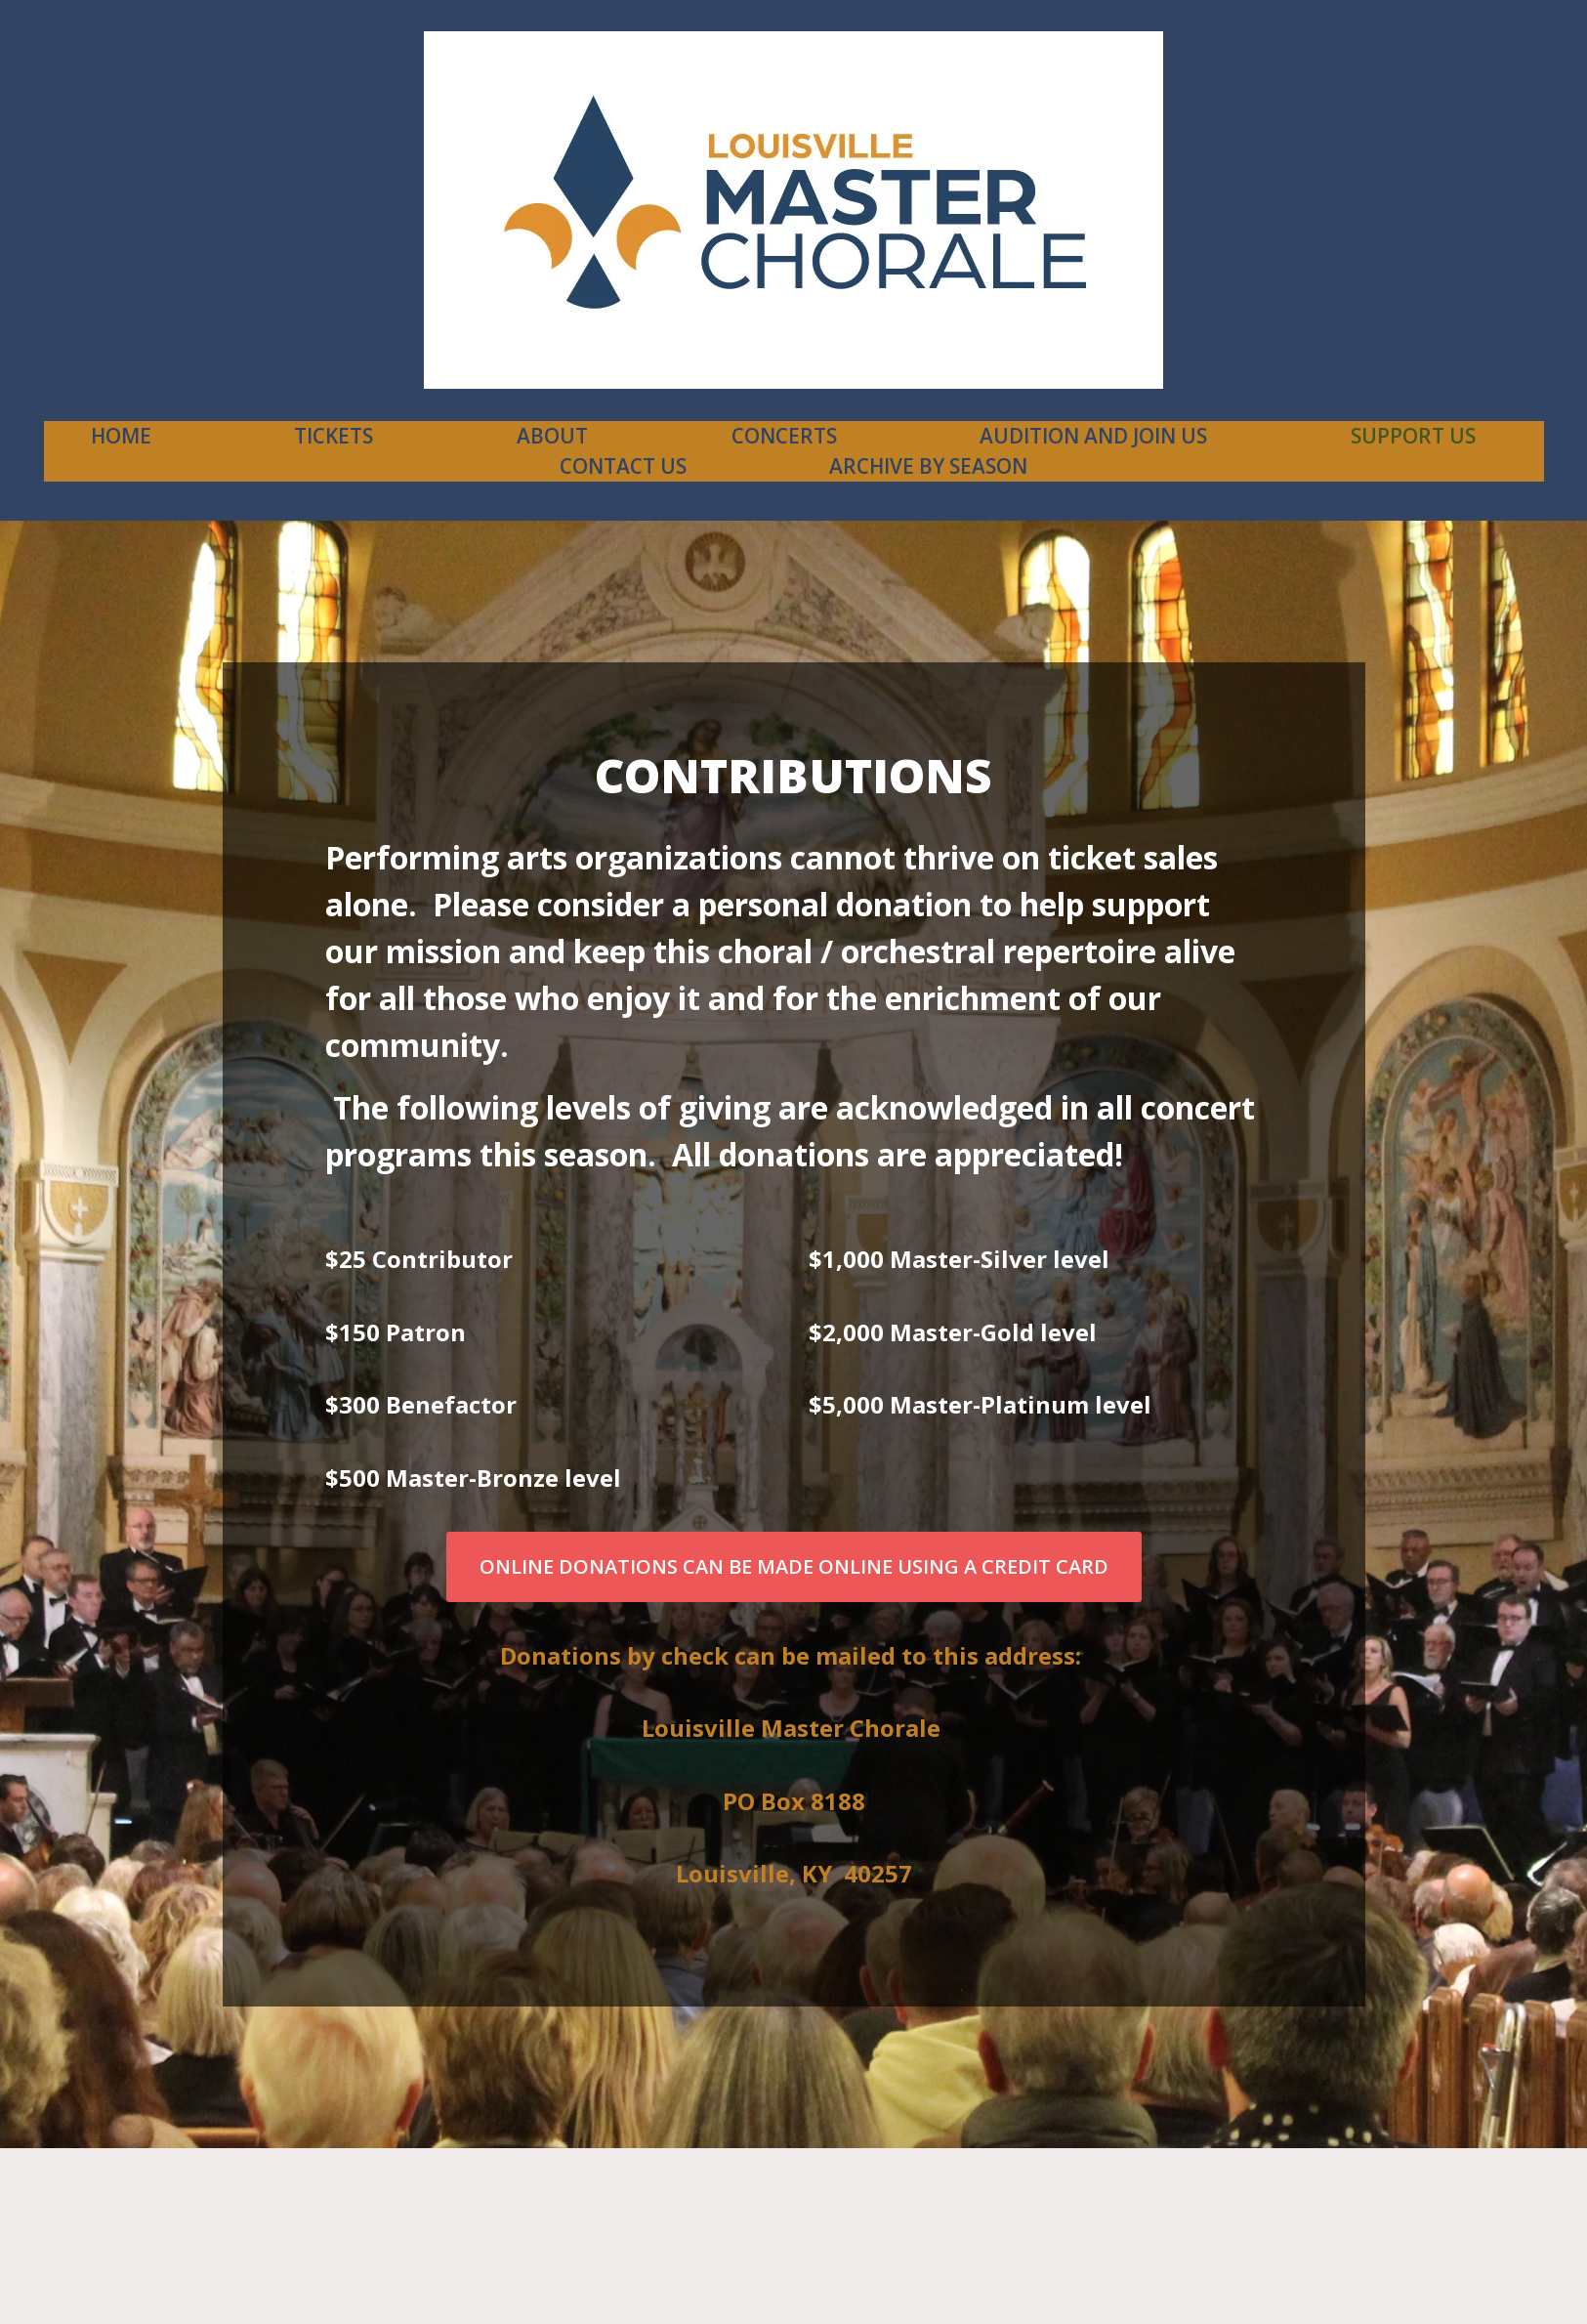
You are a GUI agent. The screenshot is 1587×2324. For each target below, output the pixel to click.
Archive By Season (928, 466)
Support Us (1413, 435)
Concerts (784, 435)
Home (121, 435)
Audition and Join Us (1093, 435)
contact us (623, 466)
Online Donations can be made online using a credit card (794, 1566)
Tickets (333, 435)
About (552, 435)
